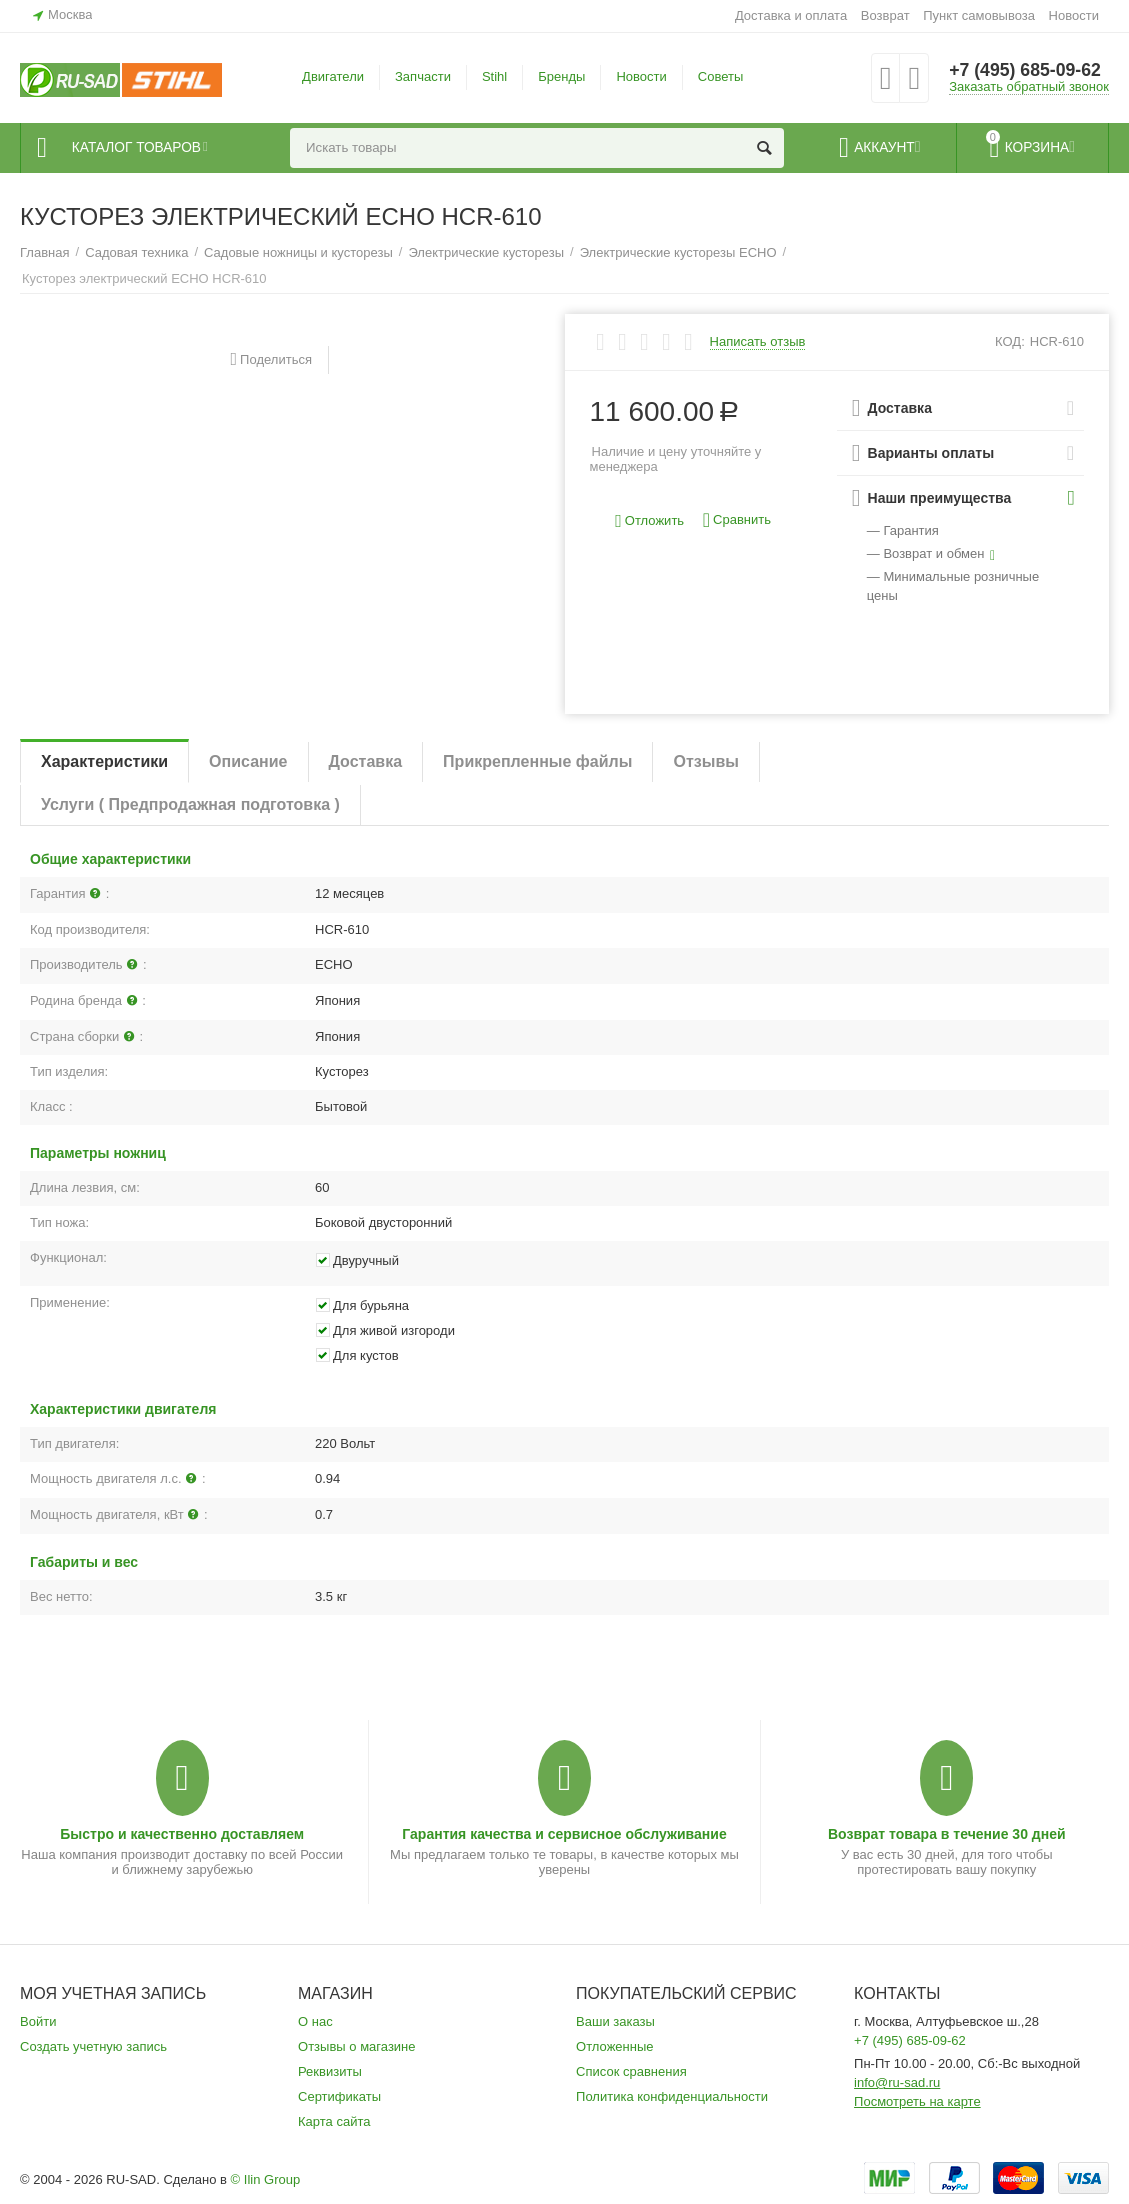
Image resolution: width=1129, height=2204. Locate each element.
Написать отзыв (758, 342)
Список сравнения (631, 2071)
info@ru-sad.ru (897, 2082)
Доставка (366, 761)
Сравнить (737, 520)
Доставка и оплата (791, 15)
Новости (1074, 15)
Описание (248, 761)
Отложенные (615, 2046)
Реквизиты (330, 2071)
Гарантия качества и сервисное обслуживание (564, 1834)
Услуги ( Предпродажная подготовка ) (190, 804)
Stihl (494, 76)
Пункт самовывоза (979, 15)
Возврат (885, 15)
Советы (721, 76)
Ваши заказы (615, 2021)
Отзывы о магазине (357, 2046)
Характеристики (104, 761)
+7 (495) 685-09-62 (1026, 70)
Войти (38, 2021)
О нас (315, 2021)
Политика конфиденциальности (672, 2096)
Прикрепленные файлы (537, 761)
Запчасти (423, 76)
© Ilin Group (266, 2179)
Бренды (561, 76)
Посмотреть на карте (917, 2101)
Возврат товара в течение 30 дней (947, 1834)
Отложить (649, 521)
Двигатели (333, 76)
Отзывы (705, 761)
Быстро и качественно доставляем (182, 1834)
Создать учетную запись (93, 2046)
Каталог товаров (141, 148)
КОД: (1010, 341)
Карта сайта (334, 2121)
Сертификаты (339, 2096)
